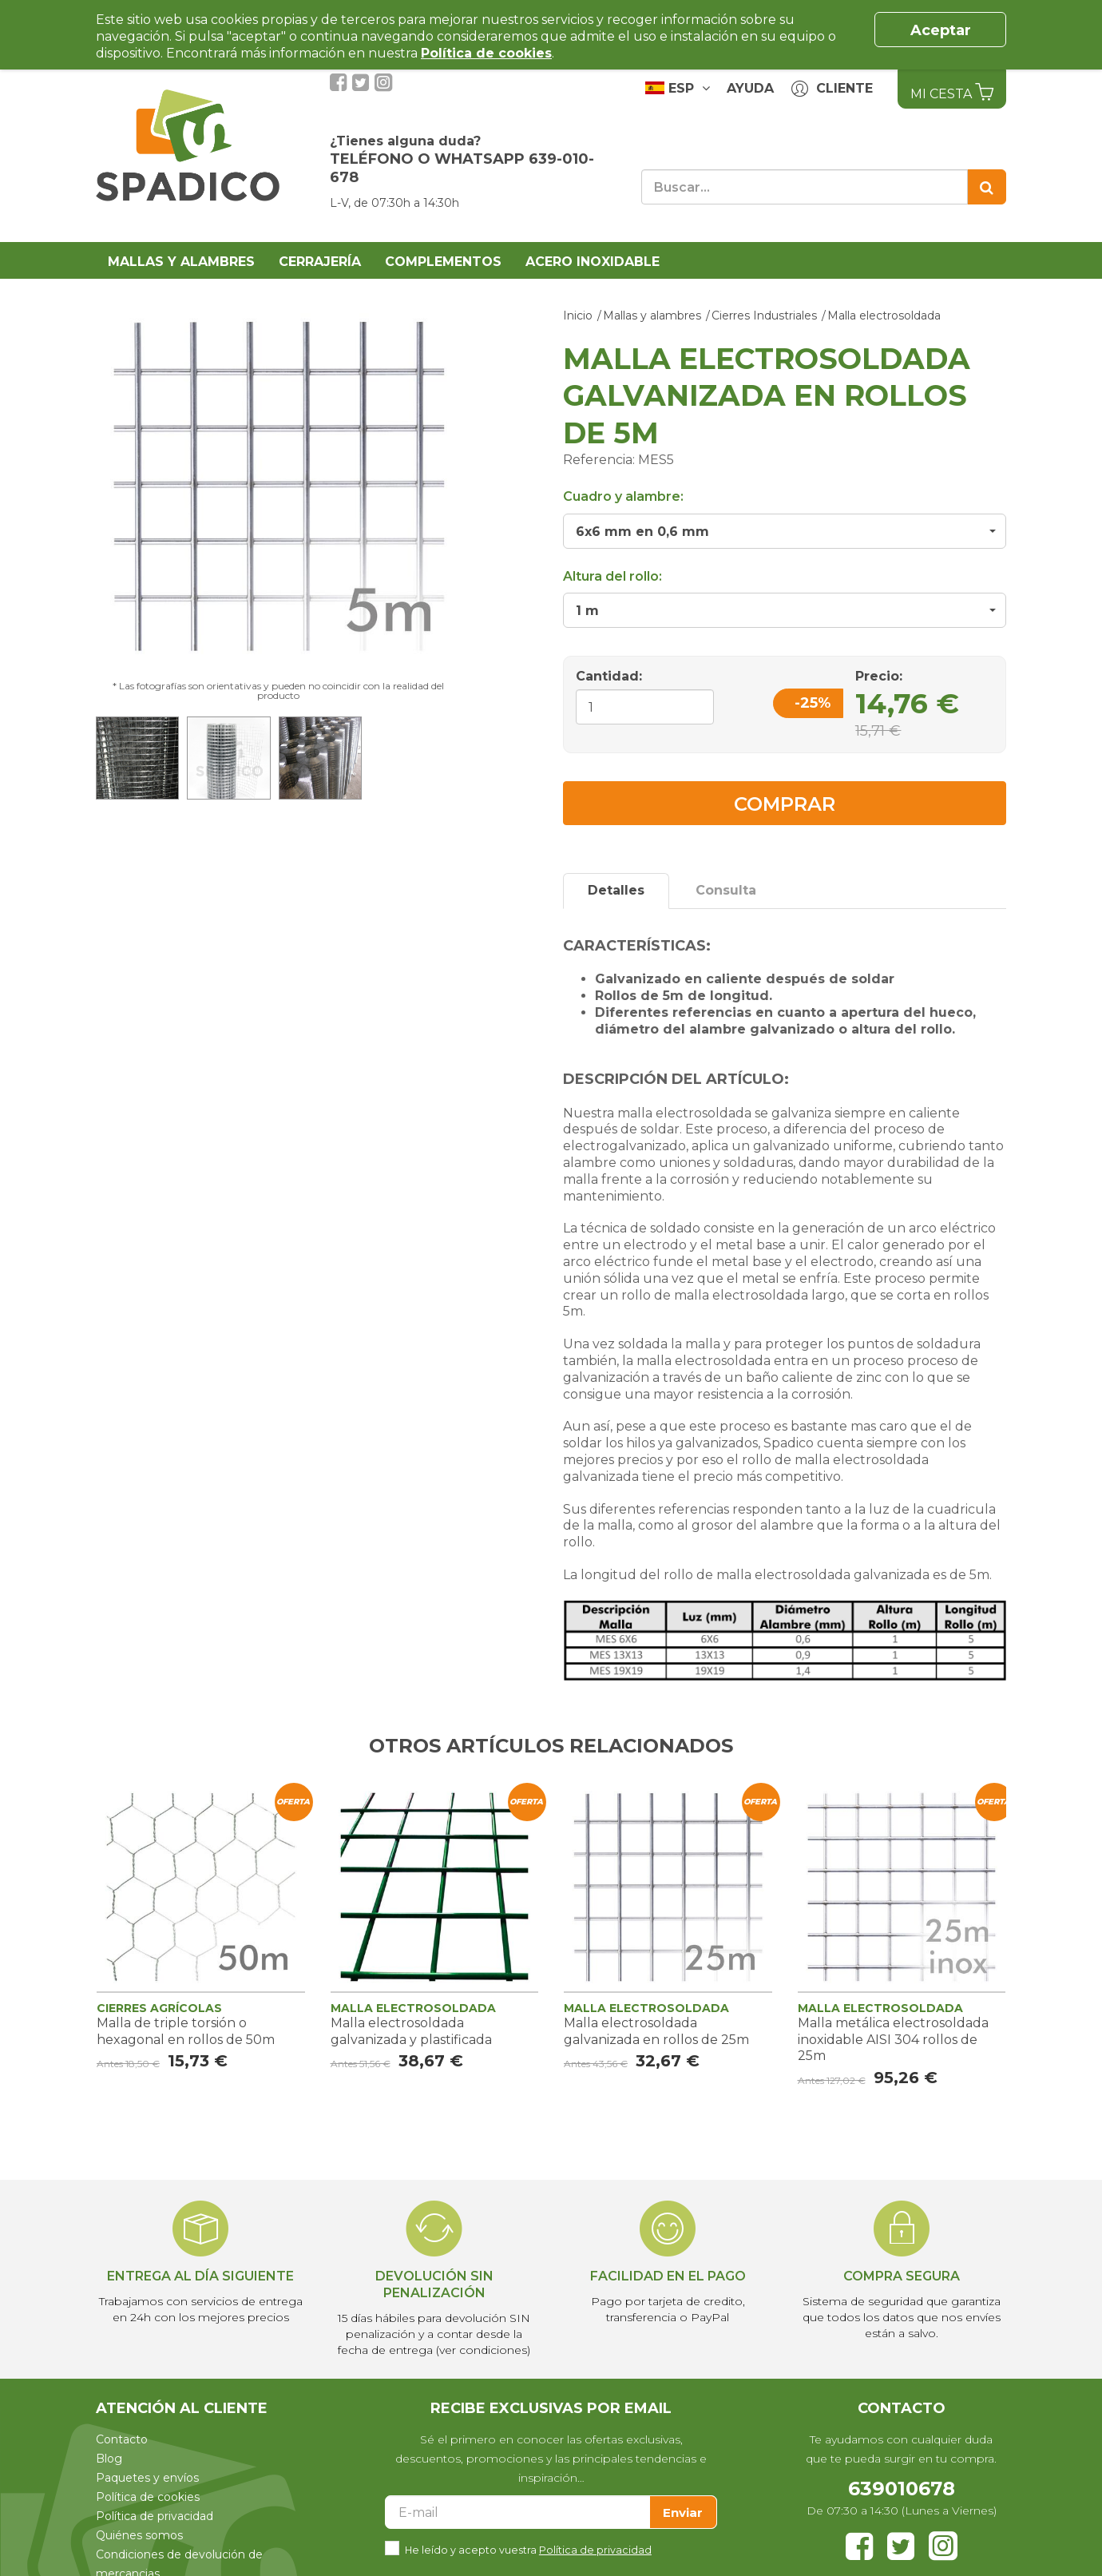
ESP (677, 87)
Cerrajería (320, 261)
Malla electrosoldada (884, 315)
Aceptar (940, 30)
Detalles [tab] (616, 890)
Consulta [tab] (726, 890)
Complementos (443, 261)
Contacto (122, 2439)
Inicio (578, 315)
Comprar (784, 804)
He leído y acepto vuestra (528, 2548)
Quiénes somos (139, 2535)
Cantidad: (609, 676)
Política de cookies (148, 2497)
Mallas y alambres (181, 261)
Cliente (832, 89)
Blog (109, 2458)
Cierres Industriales (764, 315)
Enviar (683, 2512)
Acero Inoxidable (592, 261)
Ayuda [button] (750, 88)
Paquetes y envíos (147, 2478)
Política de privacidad (154, 2516)
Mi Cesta (951, 91)
